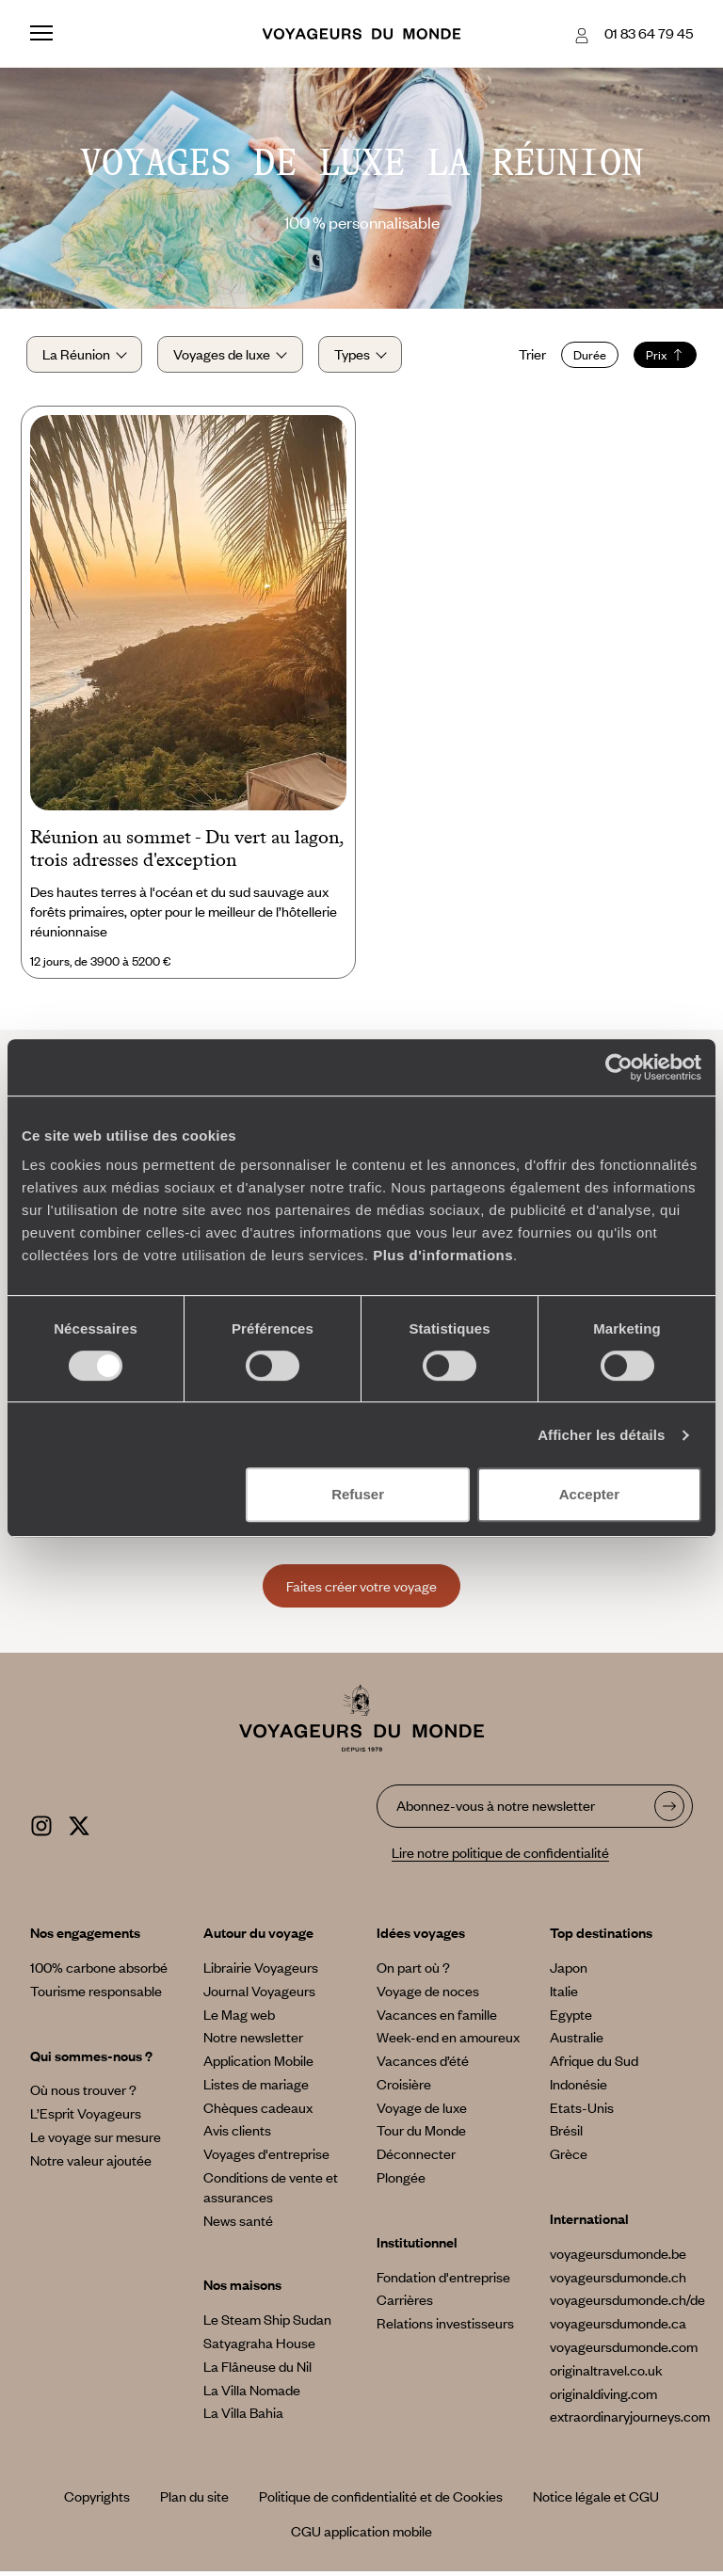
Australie (576, 2042)
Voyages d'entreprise (266, 2159)
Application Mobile (258, 2065)
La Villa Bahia (243, 2417)
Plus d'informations (443, 1255)
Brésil (566, 2135)
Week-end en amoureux (448, 2042)
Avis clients (237, 2135)
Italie (564, 1995)
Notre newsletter (253, 2042)
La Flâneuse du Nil (257, 2370)
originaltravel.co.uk (606, 2374)
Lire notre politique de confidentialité (500, 1857)
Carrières (405, 2305)
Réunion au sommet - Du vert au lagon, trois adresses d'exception (187, 853)
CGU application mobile (361, 2536)
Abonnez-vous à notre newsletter (495, 1809)
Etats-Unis (582, 2112)
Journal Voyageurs (259, 1995)
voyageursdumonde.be (618, 2257)
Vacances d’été (423, 2065)
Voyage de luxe (422, 2112)
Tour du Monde (421, 2135)
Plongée (401, 2182)
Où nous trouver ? (83, 2095)
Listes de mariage (256, 2088)
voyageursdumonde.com (624, 2352)
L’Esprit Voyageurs (85, 2118)
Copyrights (97, 2501)
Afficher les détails (601, 1435)
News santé (238, 2225)
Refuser (357, 1494)
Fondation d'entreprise (443, 2281)
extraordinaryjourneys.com (630, 2421)
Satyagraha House (259, 2348)
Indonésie (578, 2088)
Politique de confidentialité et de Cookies (381, 2501)
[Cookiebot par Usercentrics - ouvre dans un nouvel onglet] (619, 1067)
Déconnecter (416, 2159)
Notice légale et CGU (596, 2501)
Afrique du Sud (594, 2065)
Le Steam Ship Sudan (267, 2324)
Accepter (589, 1494)
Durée (586, 356)
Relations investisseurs (445, 2328)
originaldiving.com (603, 2398)
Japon (568, 1971)
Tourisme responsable (96, 1995)
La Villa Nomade (251, 2394)
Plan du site (194, 2501)
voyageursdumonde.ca (618, 2328)
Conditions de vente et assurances (270, 2192)
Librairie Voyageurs (260, 1971)
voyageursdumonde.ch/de (627, 2305)
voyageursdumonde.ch (618, 2281)
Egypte (571, 2018)
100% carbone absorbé (99, 1971)
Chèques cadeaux (258, 2112)
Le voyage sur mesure (95, 2141)
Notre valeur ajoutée (91, 2164)
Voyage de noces (428, 1995)
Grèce (568, 2159)
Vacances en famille (437, 2018)
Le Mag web (239, 2018)
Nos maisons (242, 2289)
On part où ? (413, 1971)
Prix (661, 356)
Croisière (404, 2088)
